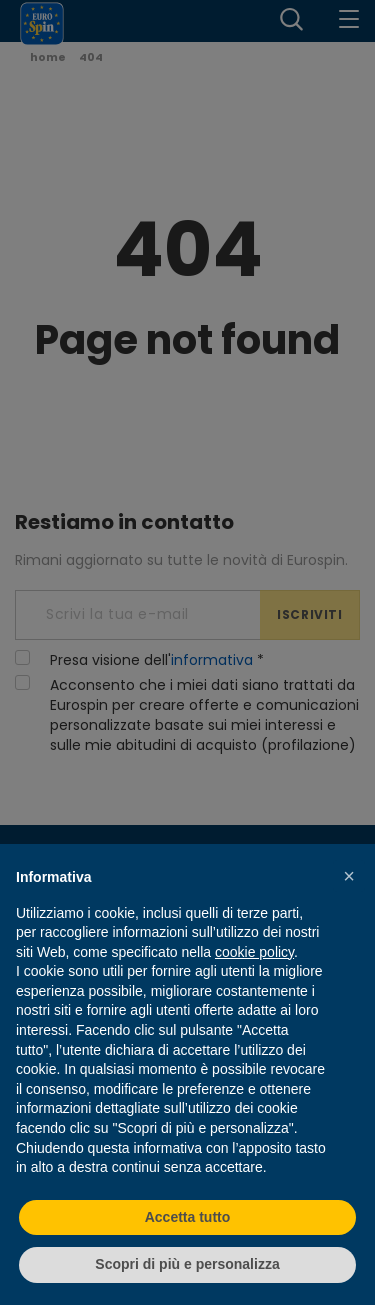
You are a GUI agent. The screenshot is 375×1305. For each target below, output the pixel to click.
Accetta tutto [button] (188, 1217)
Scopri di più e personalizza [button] (187, 1264)
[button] (349, 876)
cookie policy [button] (254, 952)
